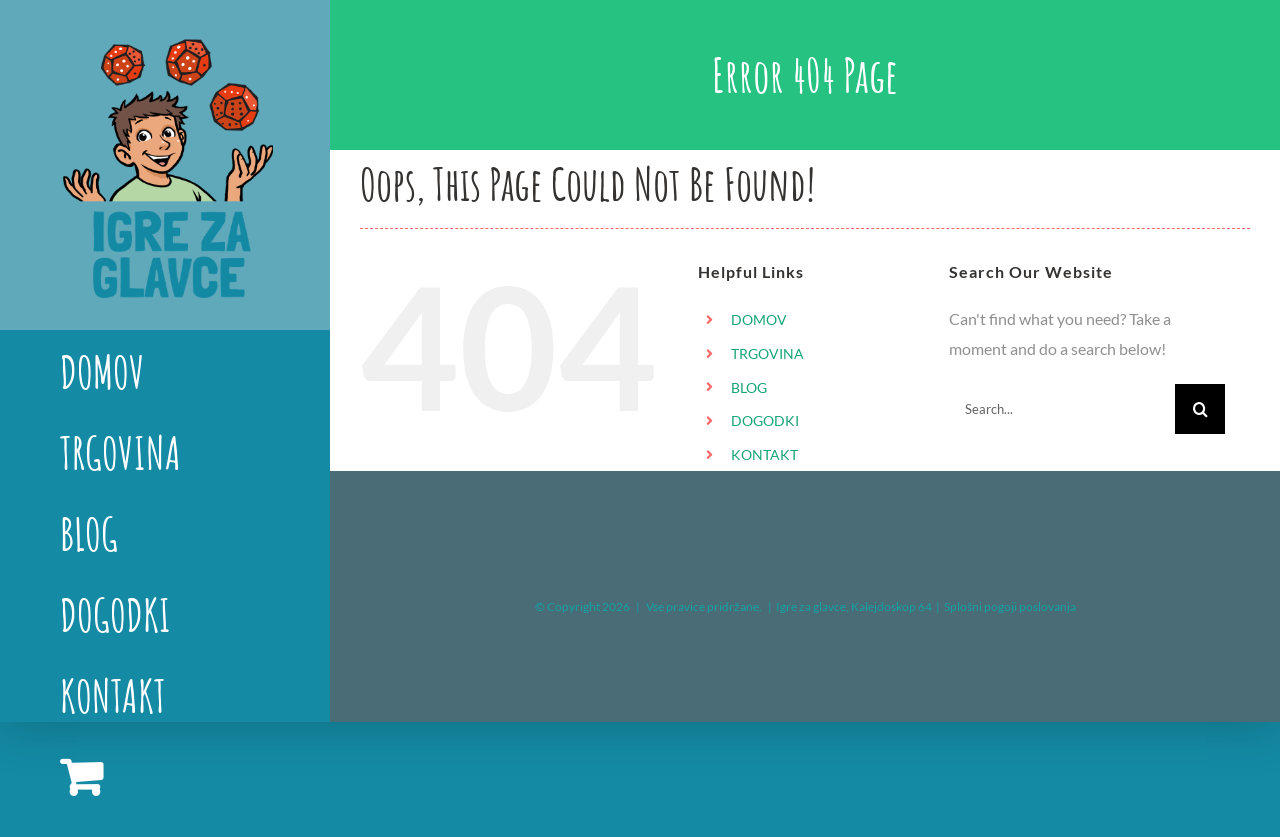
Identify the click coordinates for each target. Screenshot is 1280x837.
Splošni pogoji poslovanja (1010, 606)
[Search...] (1062, 409)
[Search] (1200, 409)
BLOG (749, 387)
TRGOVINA (767, 353)
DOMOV (759, 319)
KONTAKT (764, 454)
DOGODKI (765, 420)
